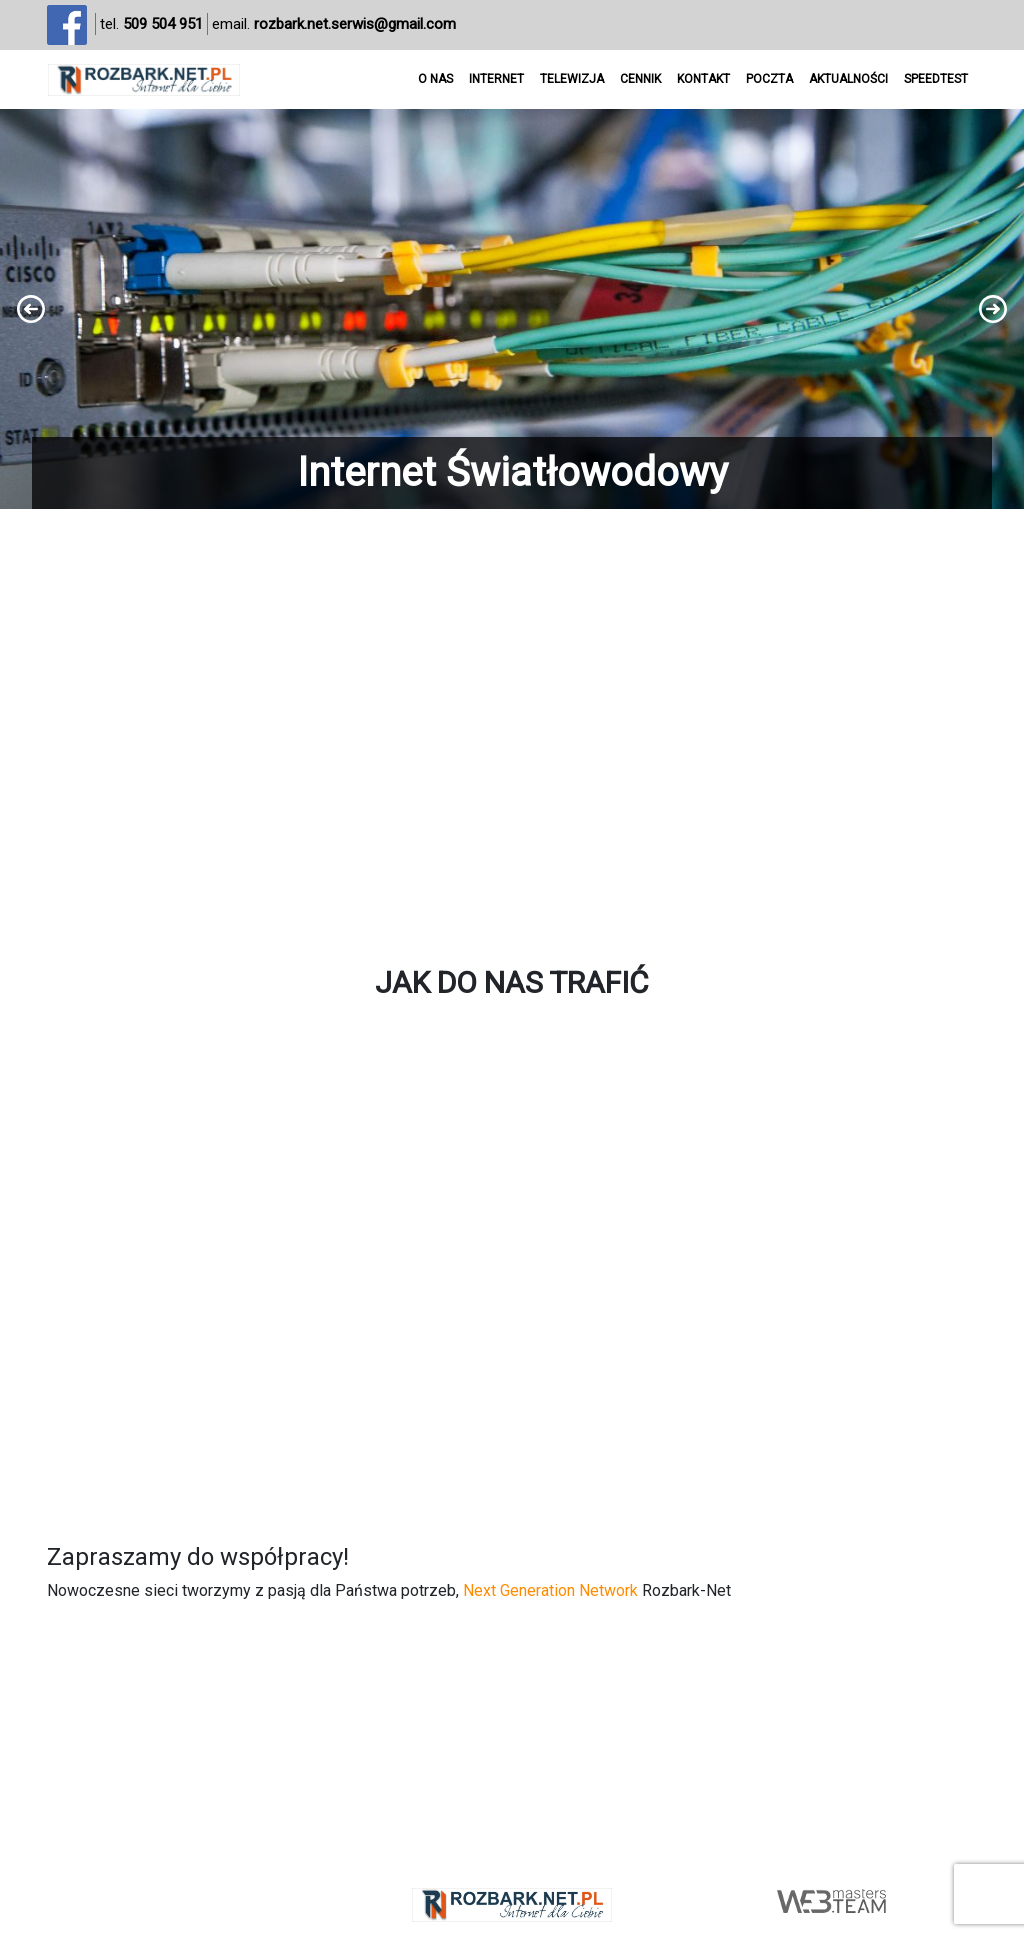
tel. (151, 24)
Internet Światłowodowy (512, 472)
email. (334, 24)
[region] (512, 309)
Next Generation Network (550, 1590)
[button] (512, 309)
